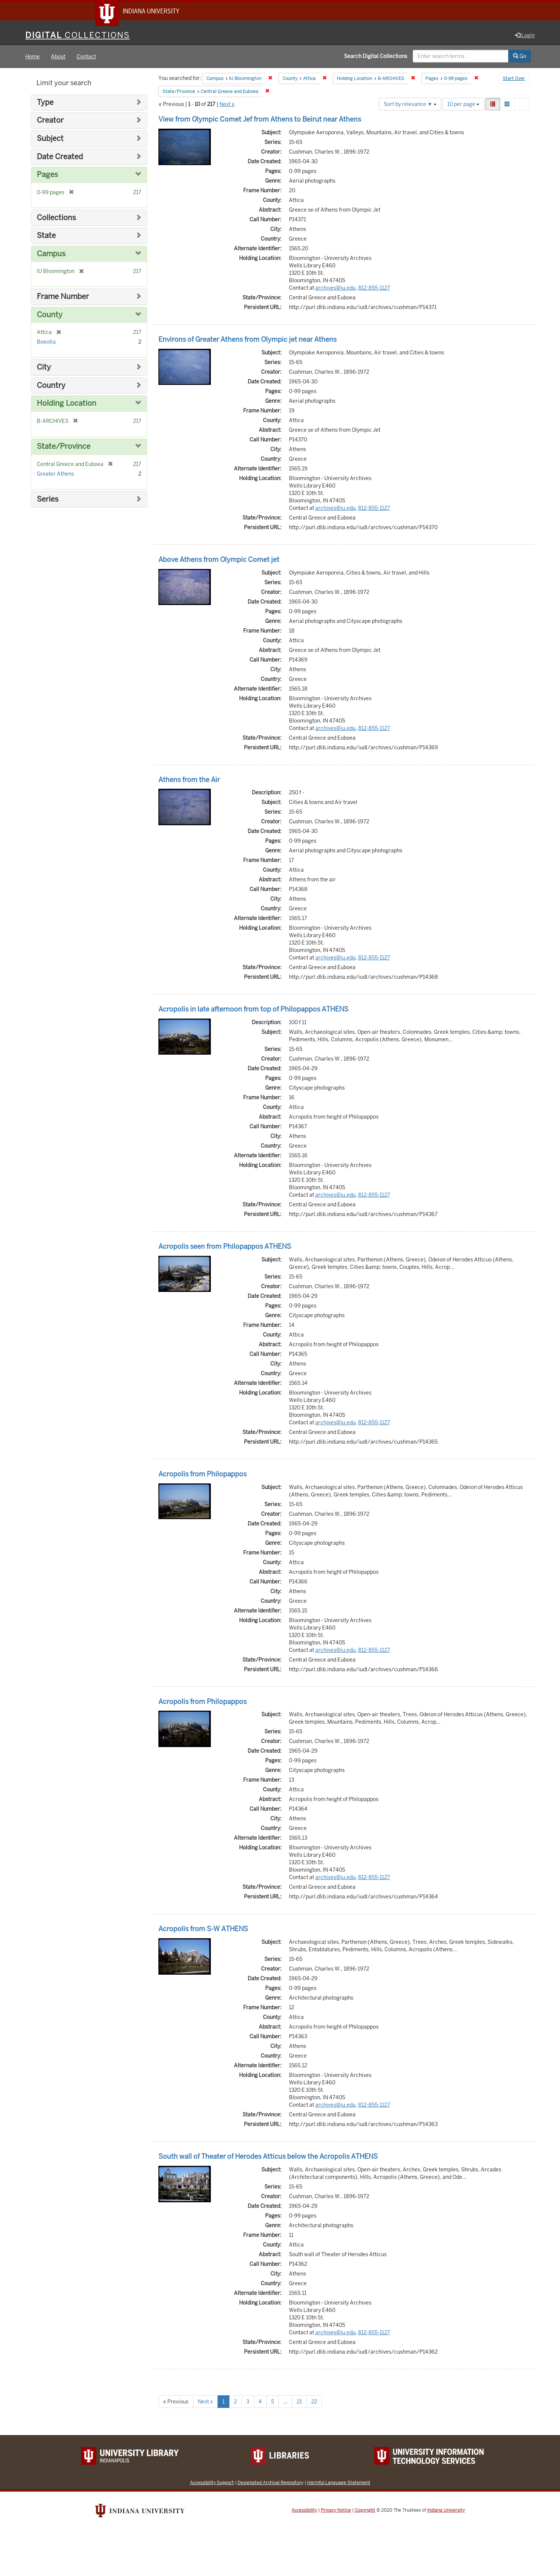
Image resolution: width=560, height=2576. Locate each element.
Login (525, 36)
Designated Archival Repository (270, 2483)
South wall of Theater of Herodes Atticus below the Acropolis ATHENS (268, 2157)
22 (314, 2402)
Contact (86, 57)
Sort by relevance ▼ (410, 105)
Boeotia (46, 342)
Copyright (365, 2511)
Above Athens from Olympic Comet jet (218, 560)
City (44, 368)
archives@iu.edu (335, 288)
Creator (50, 121)
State (46, 236)
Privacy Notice (336, 2511)
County (49, 315)
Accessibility (304, 2511)
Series (47, 500)
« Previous (176, 2402)
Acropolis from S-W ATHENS (203, 1930)
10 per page (463, 105)
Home (32, 57)
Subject (50, 139)
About (58, 57)
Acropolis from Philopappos (202, 1474)
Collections (56, 218)
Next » (227, 105)
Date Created (60, 157)
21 (299, 2402)
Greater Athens (55, 474)
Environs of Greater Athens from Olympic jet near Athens (247, 340)
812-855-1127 (374, 288)
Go (519, 57)
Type (45, 103)
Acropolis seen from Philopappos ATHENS (224, 1247)
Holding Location (66, 404)
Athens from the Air (189, 780)
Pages (47, 175)
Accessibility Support (212, 2483)
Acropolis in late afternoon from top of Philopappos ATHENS (253, 1010)
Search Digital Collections (375, 57)
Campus (51, 254)
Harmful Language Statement (338, 2483)
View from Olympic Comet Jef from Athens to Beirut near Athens (259, 120)
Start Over (514, 80)
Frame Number (63, 297)
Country (51, 386)
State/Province (63, 447)
